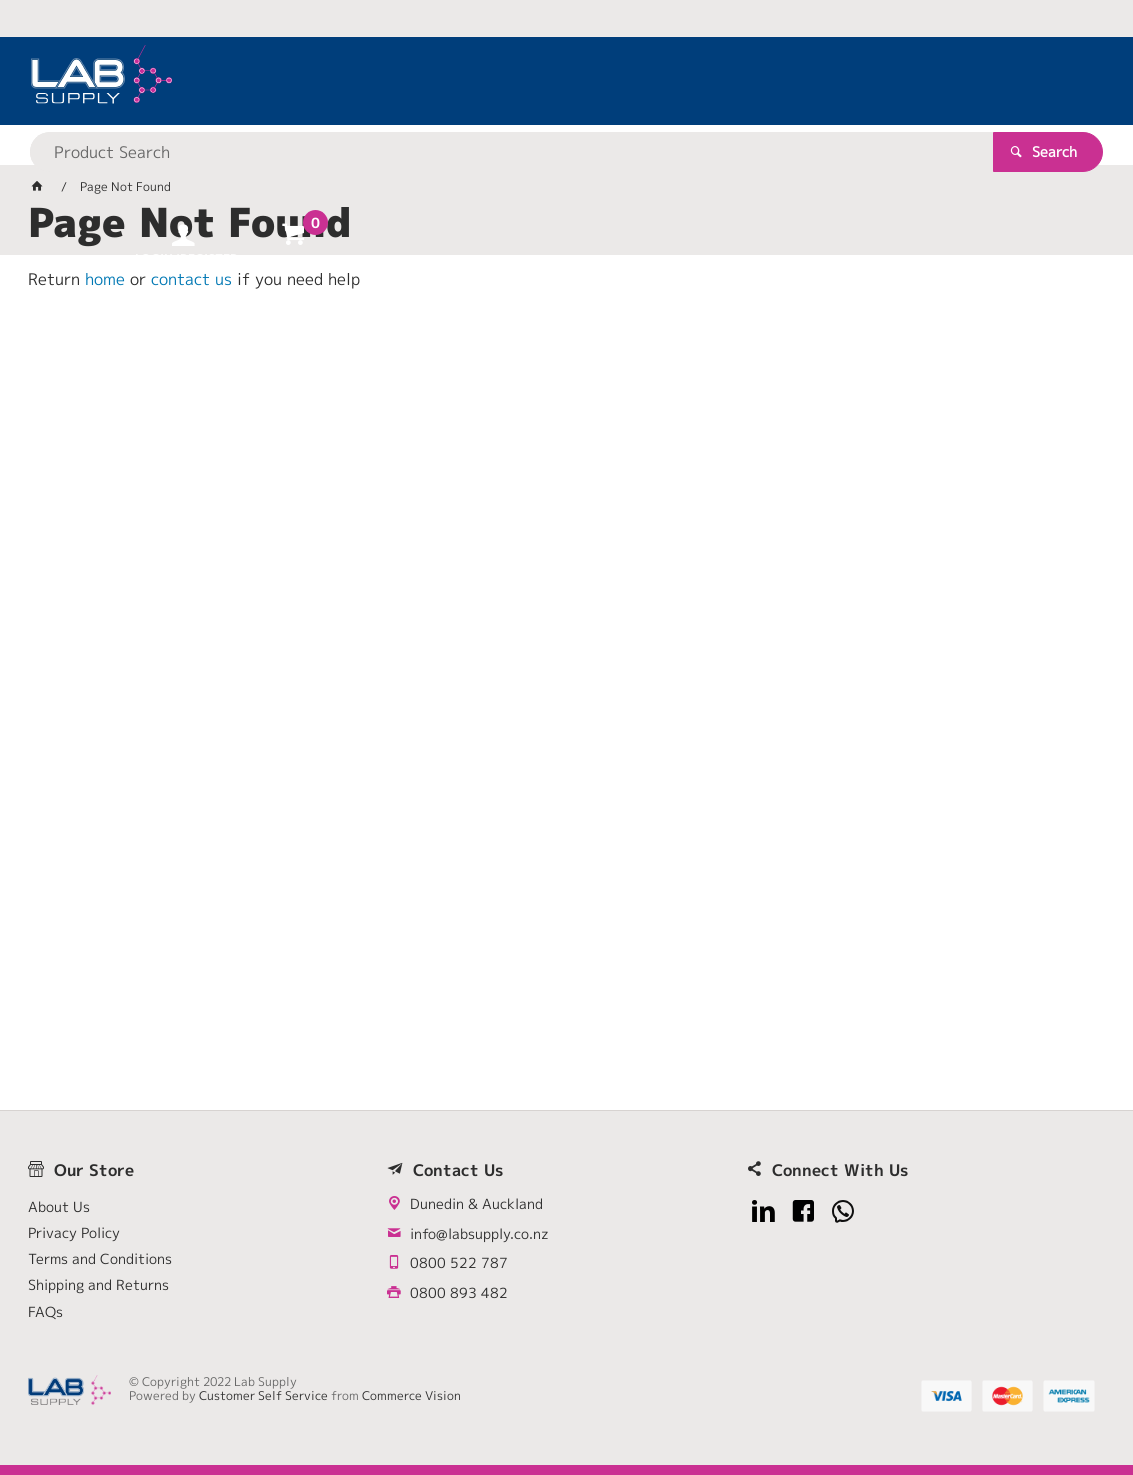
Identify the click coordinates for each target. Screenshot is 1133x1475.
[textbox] (531, 80)
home (105, 279)
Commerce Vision (413, 1395)
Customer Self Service (265, 1395)
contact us (191, 279)
